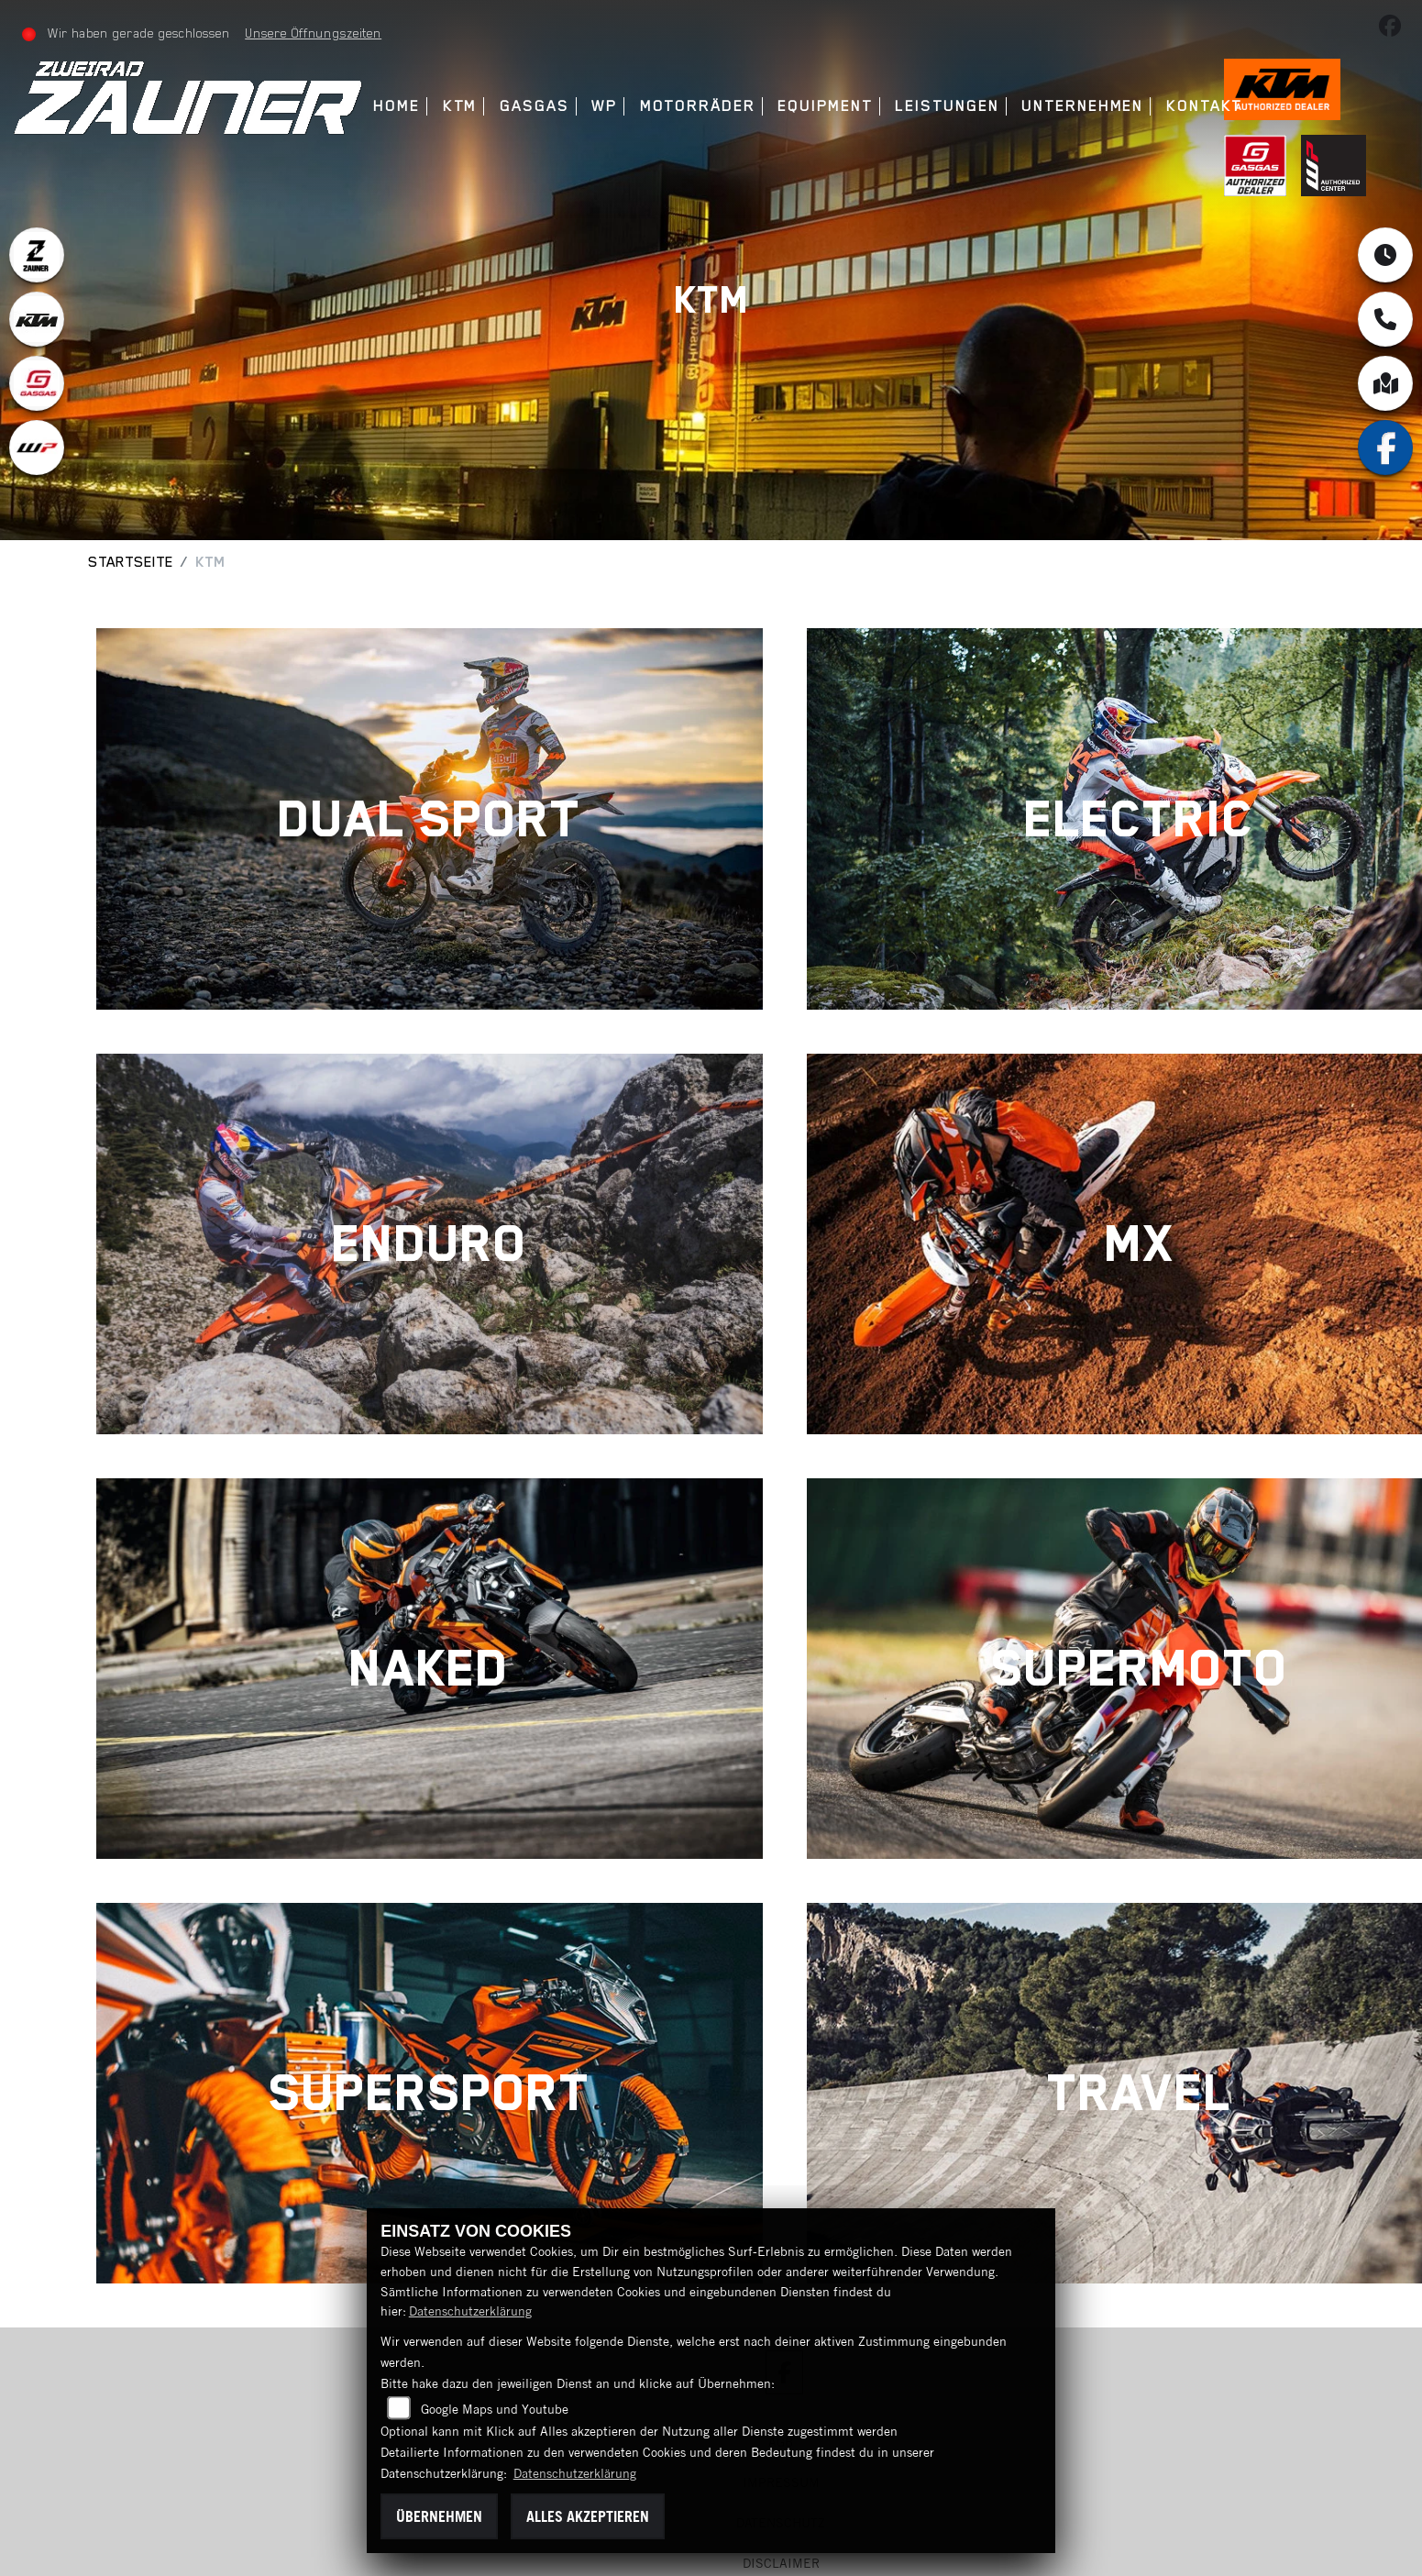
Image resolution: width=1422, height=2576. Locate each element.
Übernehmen (439, 2516)
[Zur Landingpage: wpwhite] (36, 447)
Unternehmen (1082, 106)
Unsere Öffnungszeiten (313, 33)
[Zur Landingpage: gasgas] (36, 383)
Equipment (824, 106)
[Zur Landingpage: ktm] (36, 319)
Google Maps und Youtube (494, 2409)
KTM (460, 106)
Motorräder (697, 106)
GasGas (534, 106)
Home (396, 106)
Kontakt (1204, 106)
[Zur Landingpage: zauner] (36, 254)
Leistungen (946, 106)
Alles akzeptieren (587, 2516)
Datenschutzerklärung (470, 2311)
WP (604, 106)
